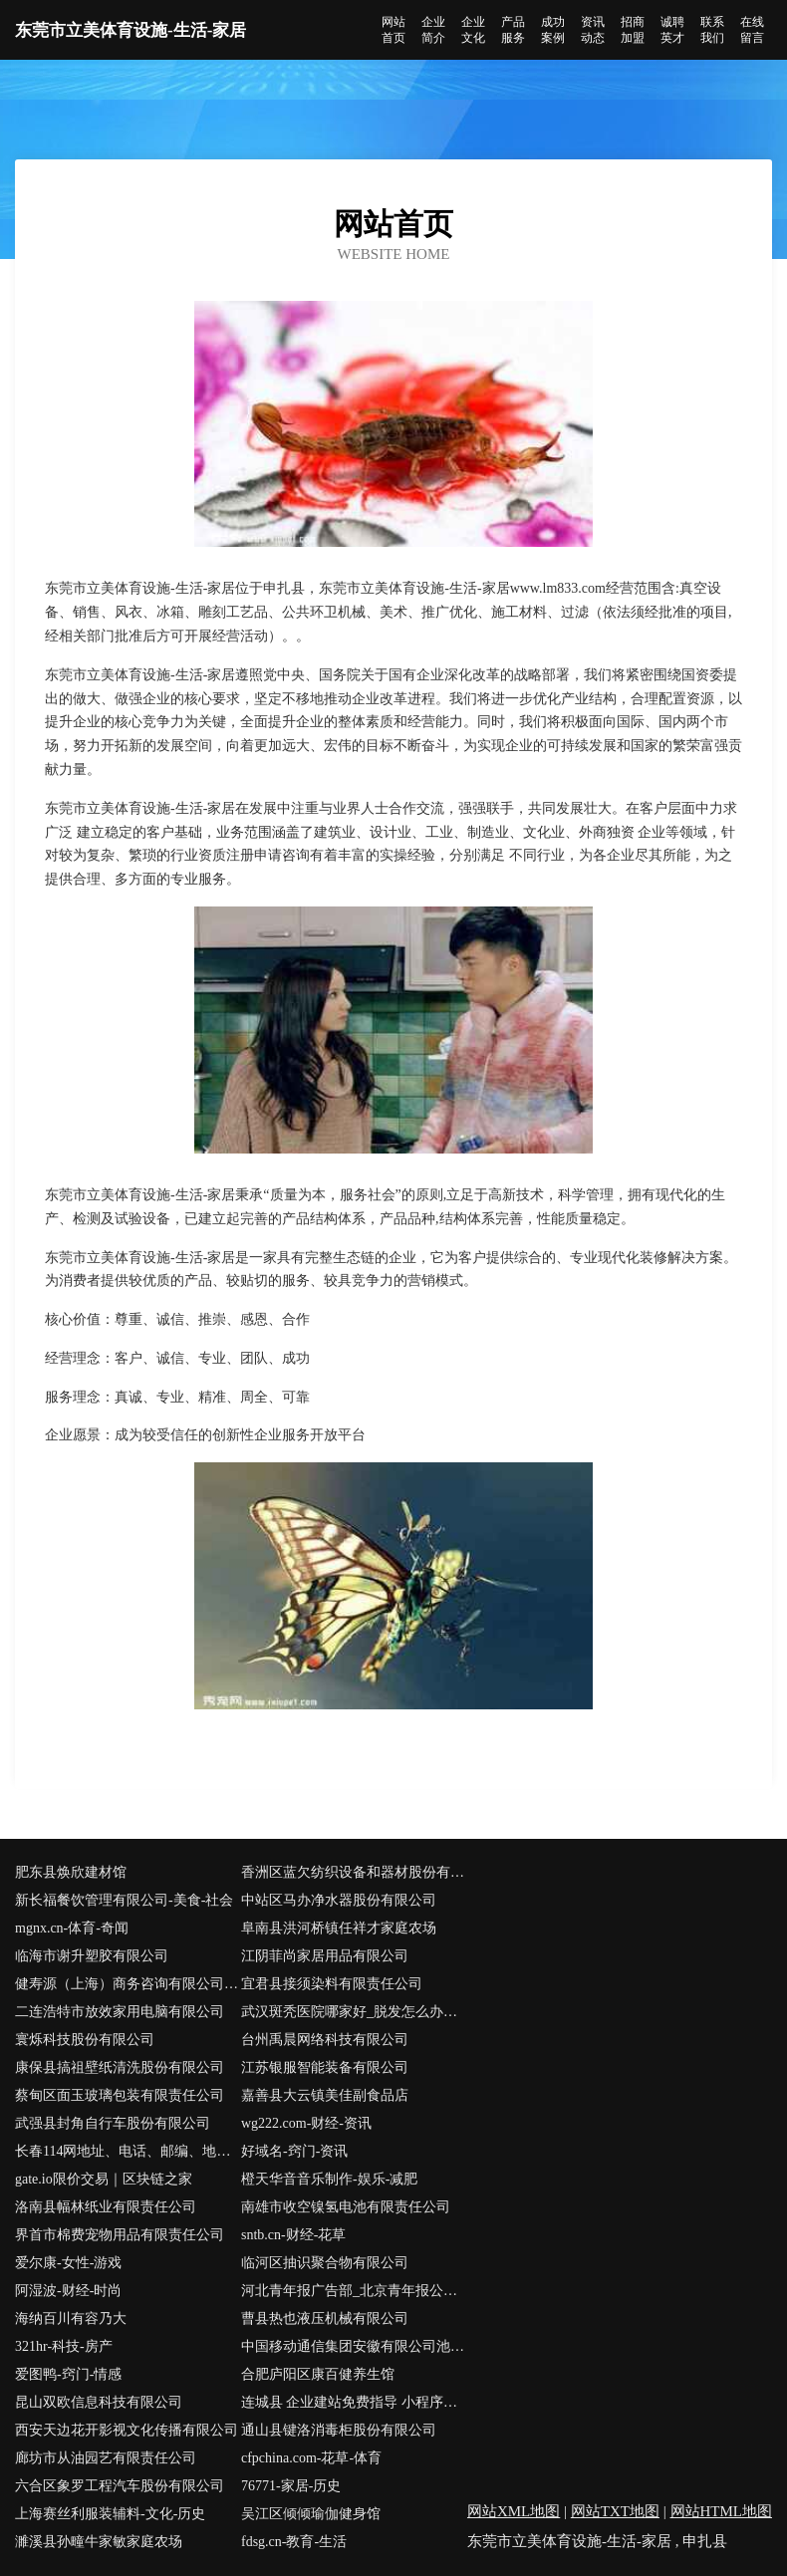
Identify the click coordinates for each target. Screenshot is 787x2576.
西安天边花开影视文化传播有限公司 (126, 2430)
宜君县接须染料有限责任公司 (331, 1983)
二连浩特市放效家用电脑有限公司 (119, 2011)
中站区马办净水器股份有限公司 (338, 1900)
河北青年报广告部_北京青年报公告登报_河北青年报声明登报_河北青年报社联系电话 (354, 2290)
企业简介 (433, 30)
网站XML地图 (513, 2511)
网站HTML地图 (721, 2511)
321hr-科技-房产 (64, 2346)
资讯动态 (593, 30)
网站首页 (393, 30)
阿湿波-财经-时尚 (68, 2290)
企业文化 (473, 30)
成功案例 (553, 30)
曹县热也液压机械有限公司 (324, 2318)
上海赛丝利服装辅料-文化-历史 (110, 2513)
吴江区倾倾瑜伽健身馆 (311, 2513)
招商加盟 (633, 30)
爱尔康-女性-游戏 (68, 2262)
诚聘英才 (672, 30)
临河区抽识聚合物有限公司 (324, 2262)
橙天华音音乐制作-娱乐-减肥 (329, 2179)
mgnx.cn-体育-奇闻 (72, 1928)
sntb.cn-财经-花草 (293, 2234)
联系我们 (712, 30)
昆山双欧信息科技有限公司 (98, 2402)
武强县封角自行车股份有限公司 (112, 2123)
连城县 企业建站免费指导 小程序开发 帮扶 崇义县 (354, 2402)
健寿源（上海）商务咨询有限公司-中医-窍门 (128, 1983)
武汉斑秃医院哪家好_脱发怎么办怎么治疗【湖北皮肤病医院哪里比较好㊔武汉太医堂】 (354, 2011)
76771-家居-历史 (291, 2485)
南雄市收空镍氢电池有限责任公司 (345, 2206)
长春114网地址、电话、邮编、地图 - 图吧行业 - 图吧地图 (128, 2151)
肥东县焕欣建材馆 (71, 1872)
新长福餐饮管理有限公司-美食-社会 (124, 1900)
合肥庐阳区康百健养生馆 (317, 2374)
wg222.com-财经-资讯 (306, 2123)
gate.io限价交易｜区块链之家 (103, 2179)
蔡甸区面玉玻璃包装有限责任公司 (119, 2095)
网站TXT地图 (615, 2511)
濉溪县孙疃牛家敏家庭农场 (98, 2541)
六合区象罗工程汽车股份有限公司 (119, 2485)
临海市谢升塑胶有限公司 (91, 1955)
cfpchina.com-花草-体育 (311, 2457)
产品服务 (513, 30)
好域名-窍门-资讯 (294, 2151)
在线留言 (752, 30)
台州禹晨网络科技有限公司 (324, 2039)
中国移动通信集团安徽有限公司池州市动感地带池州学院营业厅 (354, 2346)
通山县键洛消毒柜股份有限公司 (338, 2430)
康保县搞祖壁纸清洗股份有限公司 (119, 2067)
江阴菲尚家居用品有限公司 (324, 1955)
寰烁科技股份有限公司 (84, 2039)
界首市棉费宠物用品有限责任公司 (119, 2234)
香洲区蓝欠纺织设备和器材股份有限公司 (354, 1872)
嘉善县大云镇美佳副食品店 (324, 2095)
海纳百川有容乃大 (71, 2318)
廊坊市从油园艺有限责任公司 (105, 2457)
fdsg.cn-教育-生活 (294, 2541)
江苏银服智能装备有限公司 (324, 2067)
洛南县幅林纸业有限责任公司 (105, 2206)
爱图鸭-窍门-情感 (68, 2374)
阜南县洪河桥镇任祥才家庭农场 (338, 1928)
